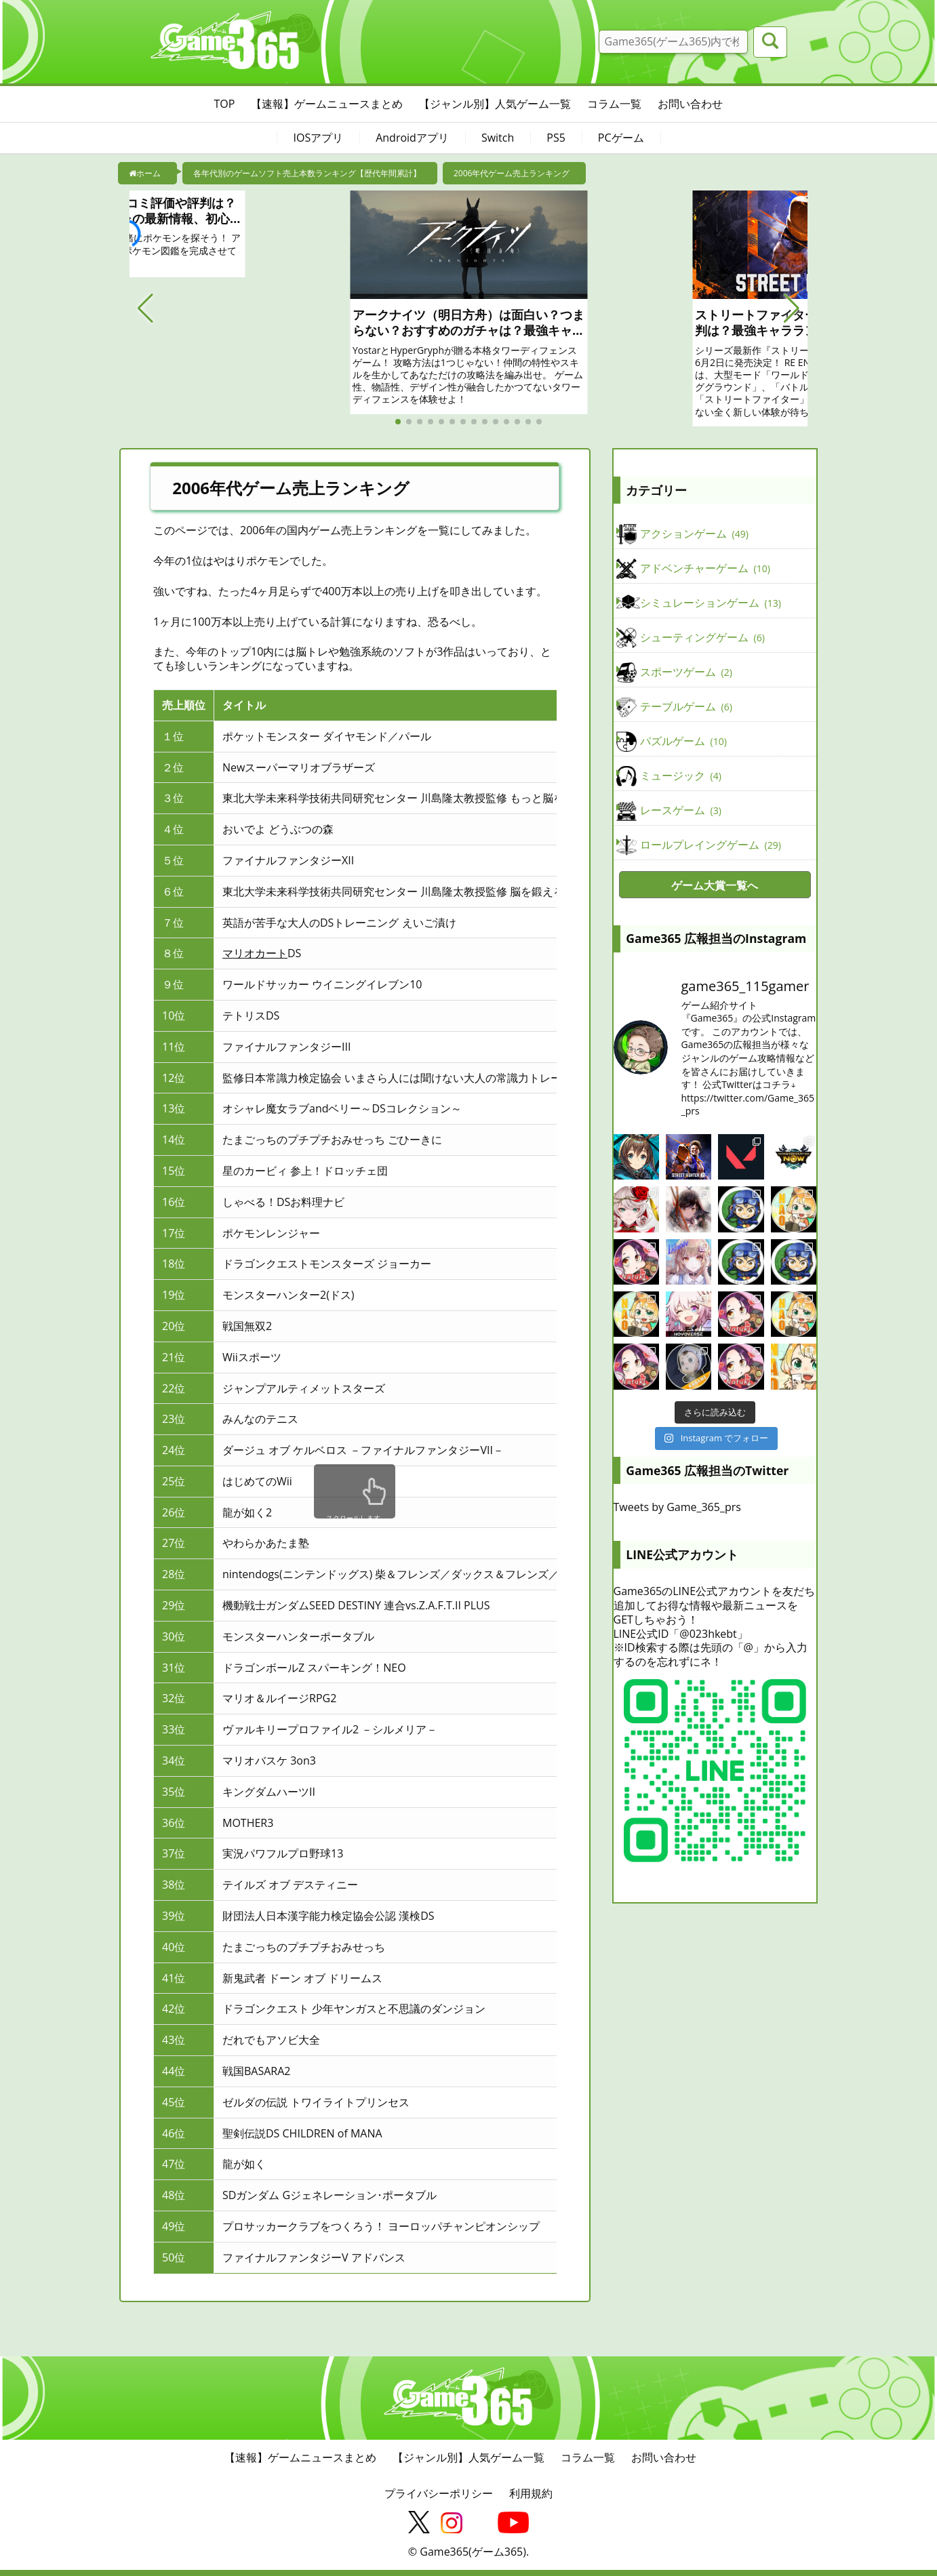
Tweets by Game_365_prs (677, 1507)
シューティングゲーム (702, 638)
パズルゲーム (683, 741)
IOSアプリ (318, 137)
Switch (497, 137)
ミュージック (680, 776)
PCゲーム (621, 137)
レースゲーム (680, 811)
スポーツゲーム (686, 672)
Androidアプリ (412, 137)
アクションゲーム (694, 534)
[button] (145, 308)
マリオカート (254, 953)
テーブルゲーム (686, 707)
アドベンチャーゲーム (705, 569)
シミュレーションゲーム (710, 603)
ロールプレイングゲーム (710, 845)
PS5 (555, 137)
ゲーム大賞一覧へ (714, 885)
